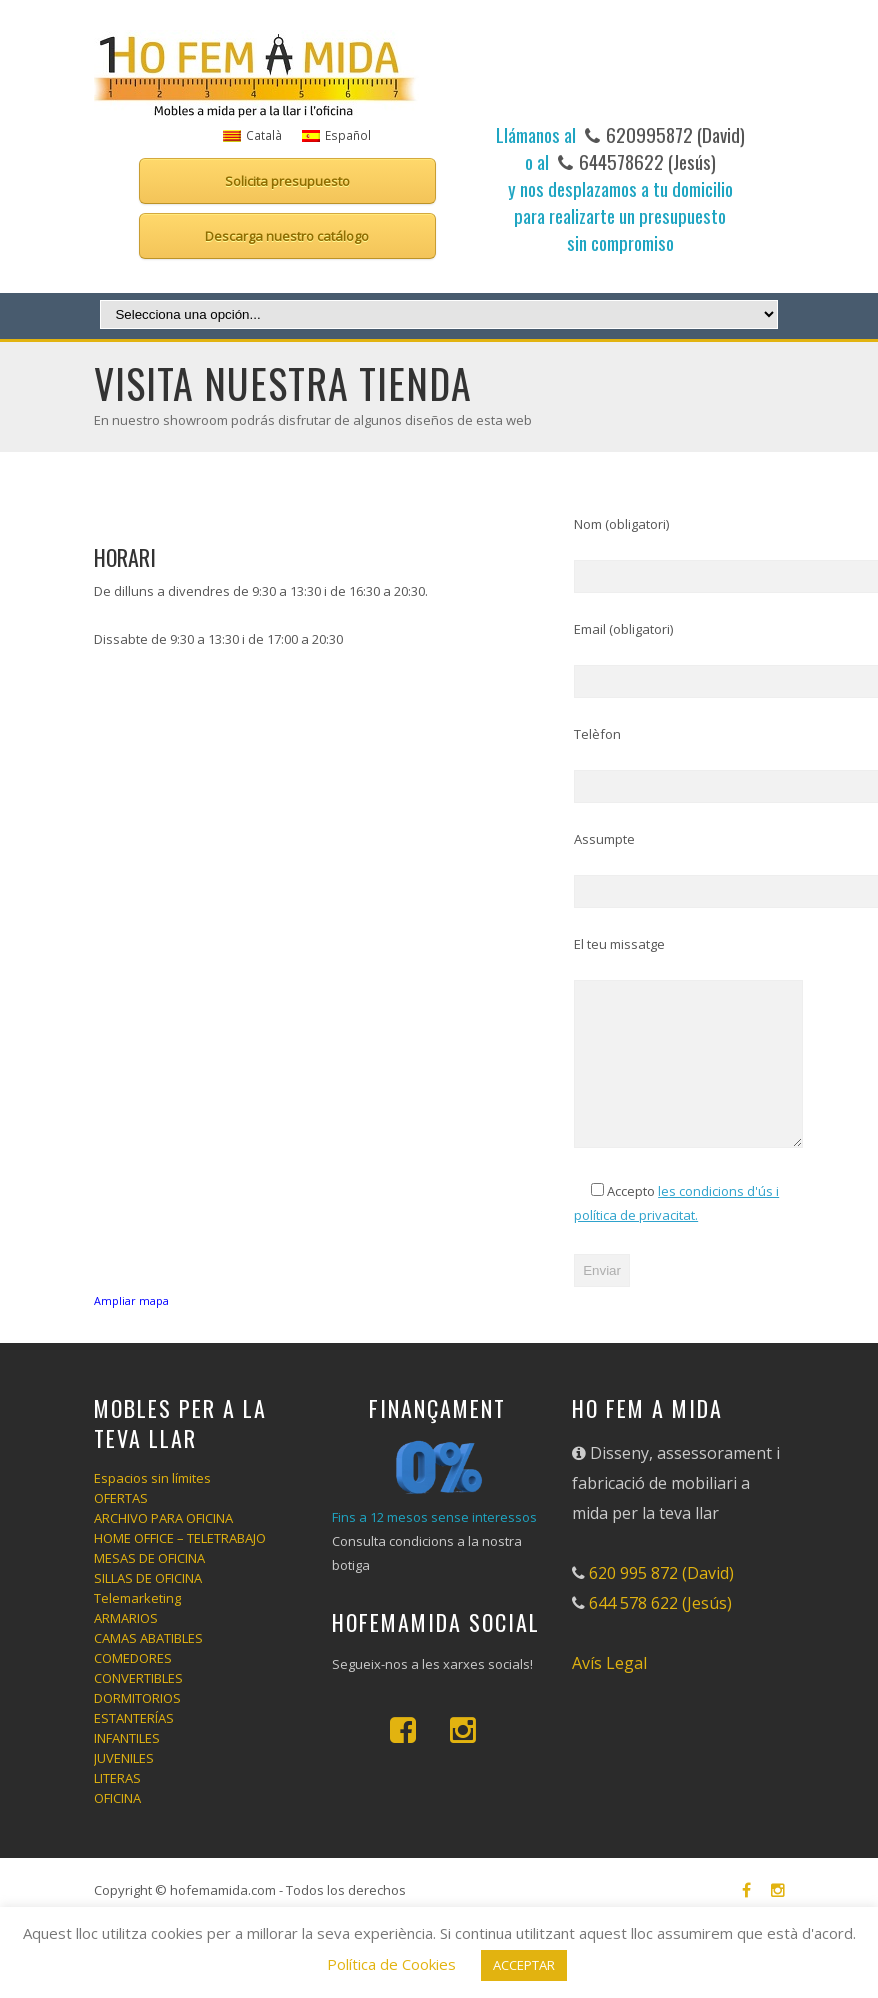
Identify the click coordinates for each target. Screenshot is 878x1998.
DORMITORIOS (137, 1726)
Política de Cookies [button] (391, 1964)
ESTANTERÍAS (134, 1746)
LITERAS (117, 1806)
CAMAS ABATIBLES (148, 1666)
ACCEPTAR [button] (524, 1965)
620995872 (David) (673, 134)
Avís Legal (609, 1691)
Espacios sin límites (152, 1506)
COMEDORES (133, 1686)
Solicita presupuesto (287, 181)
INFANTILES (127, 1766)
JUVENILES (124, 1786)
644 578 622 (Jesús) (660, 1631)
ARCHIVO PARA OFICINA (163, 1546)
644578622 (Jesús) (645, 161)
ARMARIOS (126, 1646)
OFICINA (117, 1826)
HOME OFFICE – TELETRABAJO (180, 1566)
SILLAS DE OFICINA (148, 1606)
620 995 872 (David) (661, 1601)
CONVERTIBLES (138, 1706)
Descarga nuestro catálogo (287, 236)
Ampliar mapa (131, 1300)
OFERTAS (121, 1526)
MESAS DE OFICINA (149, 1586)
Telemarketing (137, 1626)
